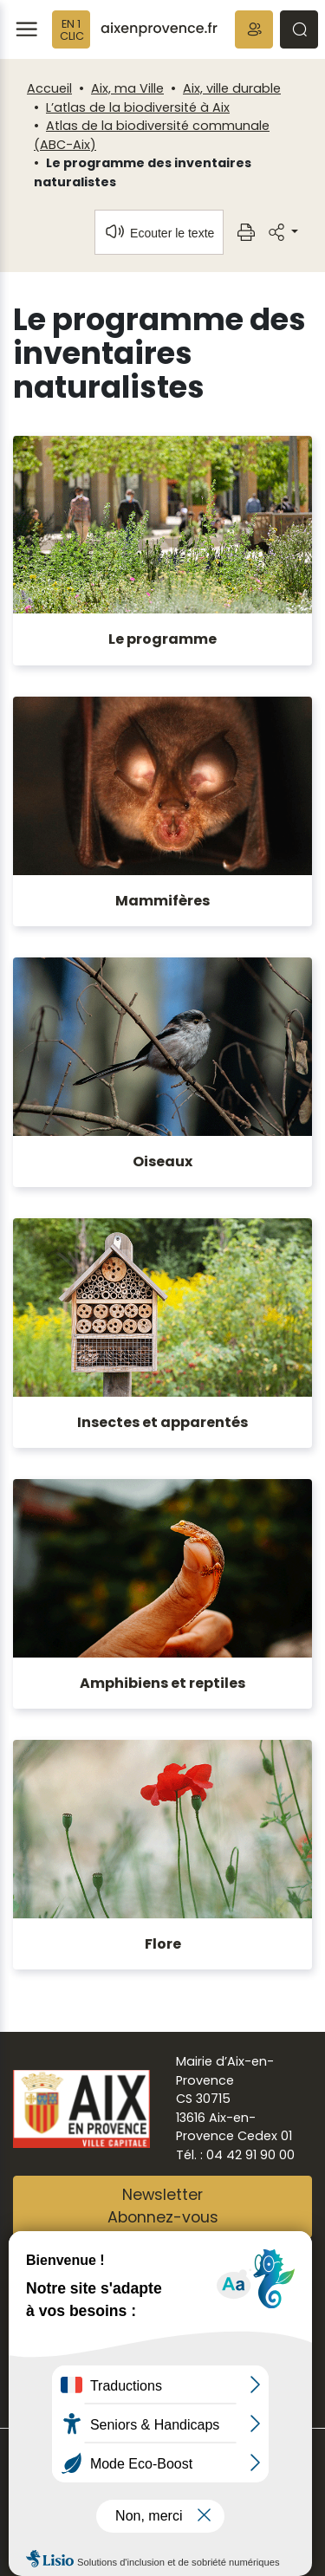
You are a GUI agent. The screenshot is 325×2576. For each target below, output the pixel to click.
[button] (254, 29)
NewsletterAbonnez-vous (162, 2206)
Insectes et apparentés (162, 1422)
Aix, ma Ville (127, 88)
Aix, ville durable (232, 88)
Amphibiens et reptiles (162, 1683)
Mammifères (162, 901)
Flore (163, 1944)
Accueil (49, 88)
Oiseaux (162, 1161)
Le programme (162, 639)
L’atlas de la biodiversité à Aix (138, 107)
